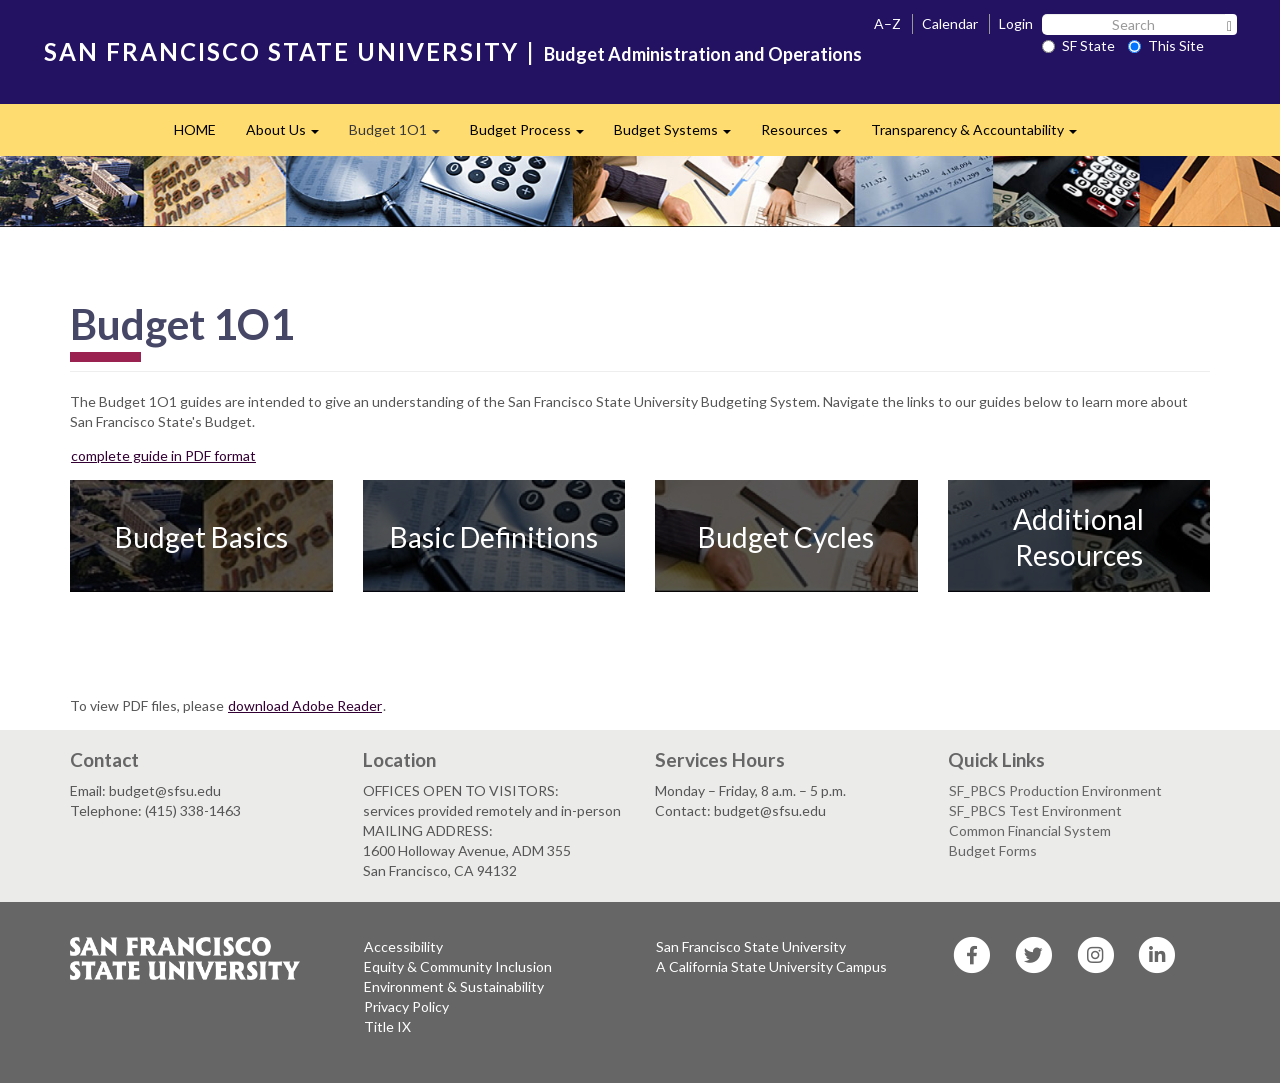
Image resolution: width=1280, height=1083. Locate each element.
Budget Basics (201, 537)
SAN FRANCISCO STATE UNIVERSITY (281, 51)
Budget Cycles (786, 537)
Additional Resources (1078, 537)
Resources (808, 135)
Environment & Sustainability (454, 986)
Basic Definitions (494, 537)
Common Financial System (1030, 830)
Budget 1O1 (402, 135)
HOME (195, 129)
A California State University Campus (771, 966)
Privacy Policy (406, 1006)
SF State (1078, 45)
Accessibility (403, 946)
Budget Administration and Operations (703, 54)
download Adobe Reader (305, 705)
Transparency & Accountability (981, 135)
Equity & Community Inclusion (458, 966)
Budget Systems (680, 135)
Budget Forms (993, 850)
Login (1016, 23)
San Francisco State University (751, 946)
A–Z (887, 23)
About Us (290, 135)
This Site (1166, 45)
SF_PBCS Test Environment (1035, 810)
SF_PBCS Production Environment (1055, 790)
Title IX (387, 1026)
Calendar (950, 23)
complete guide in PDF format (163, 455)
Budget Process (534, 135)
